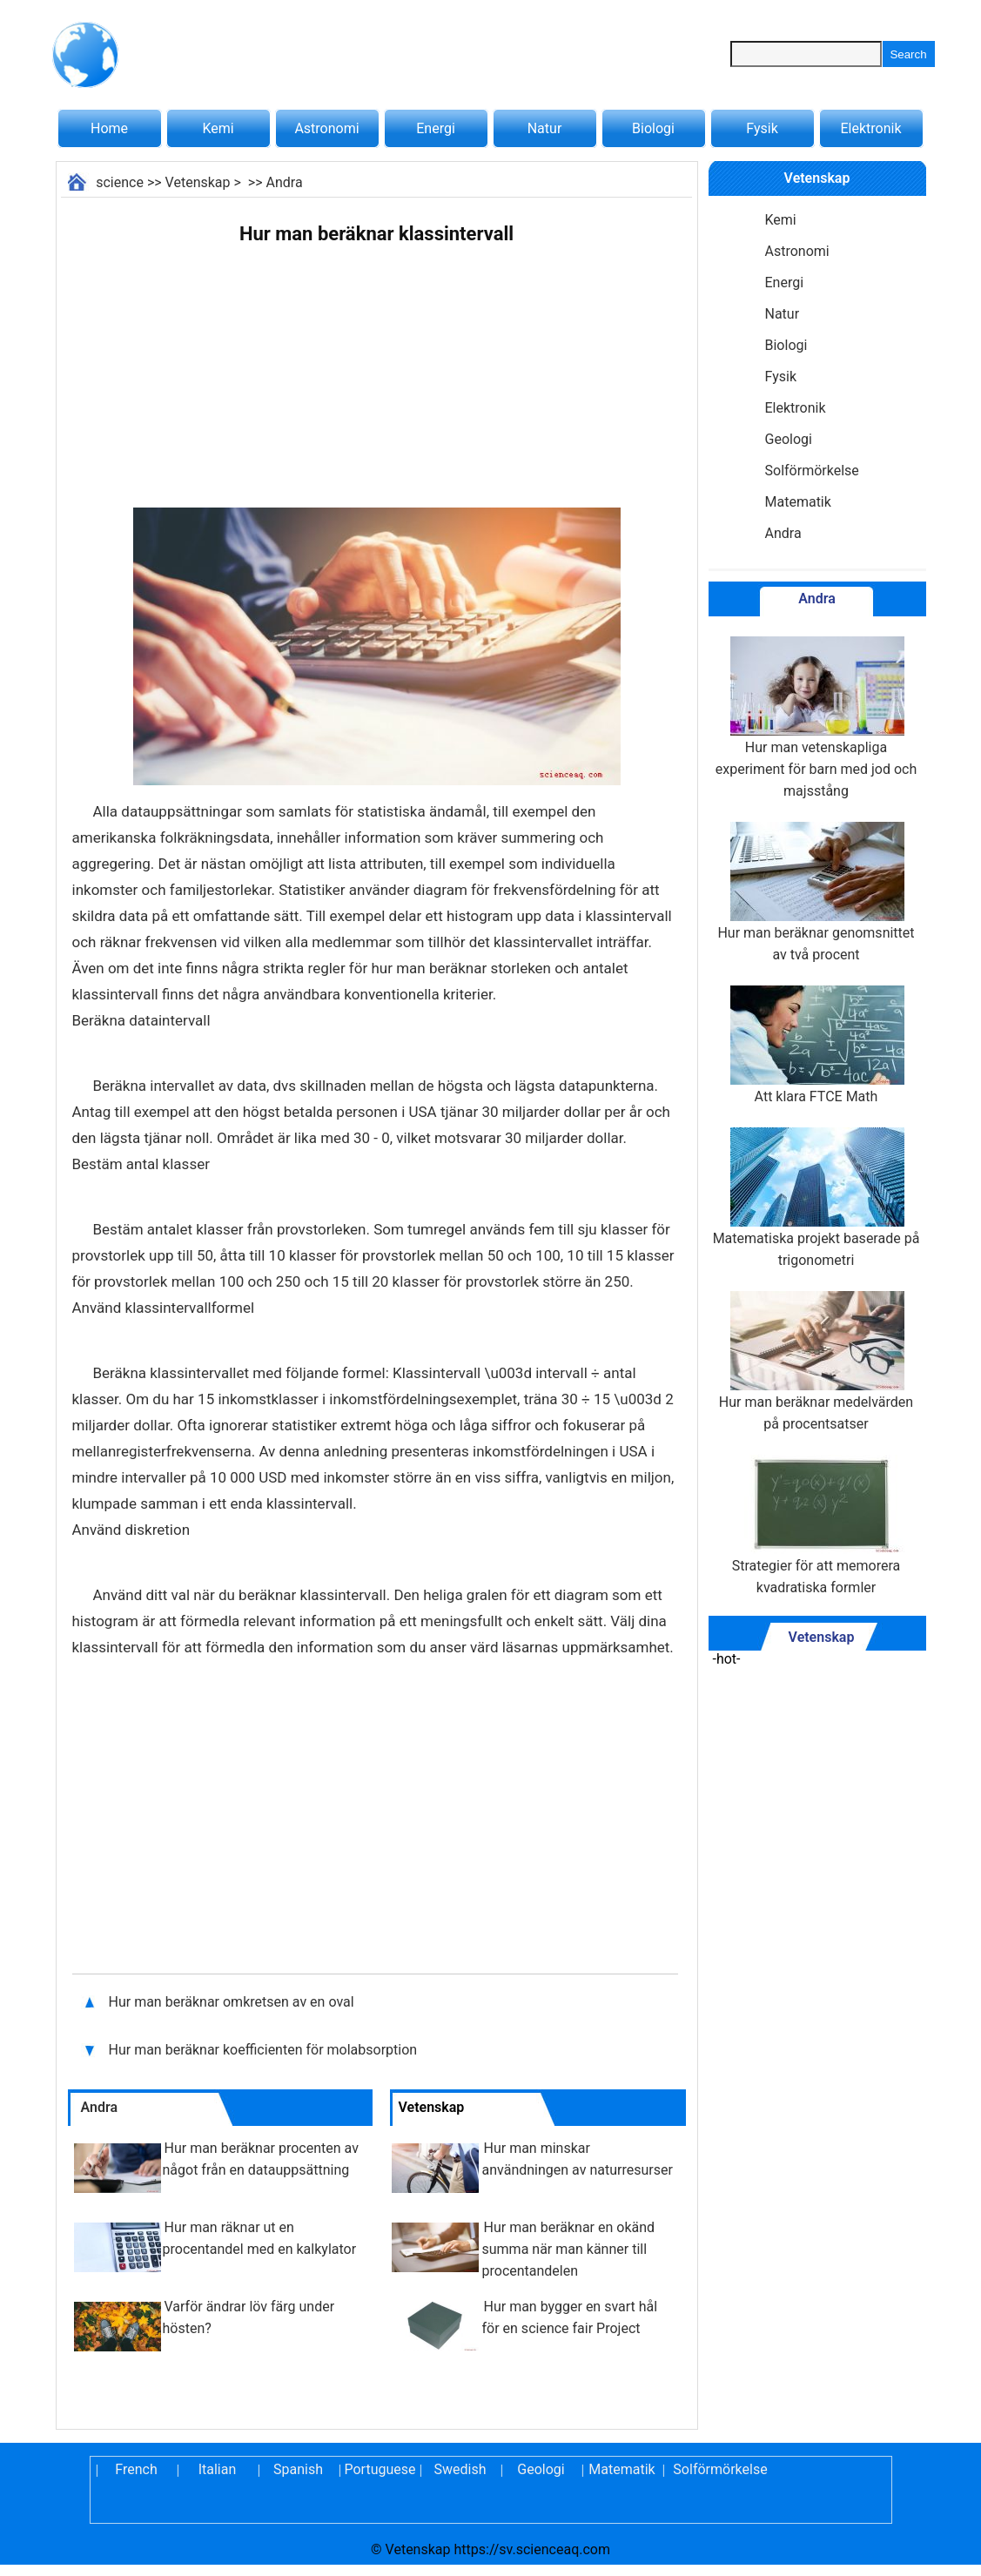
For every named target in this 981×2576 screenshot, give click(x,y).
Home (109, 128)
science (120, 182)
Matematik (798, 502)
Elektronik (870, 128)
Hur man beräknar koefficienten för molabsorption (265, 2049)
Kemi (217, 128)
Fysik (761, 128)
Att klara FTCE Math (816, 1045)
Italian (217, 2469)
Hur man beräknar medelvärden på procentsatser (816, 1361)
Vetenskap (198, 182)
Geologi (788, 439)
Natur (544, 128)
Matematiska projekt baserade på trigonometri (816, 1197)
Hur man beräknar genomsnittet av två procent (815, 892)
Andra (284, 182)
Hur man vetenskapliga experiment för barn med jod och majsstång (816, 717)
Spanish (298, 2469)
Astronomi (326, 128)
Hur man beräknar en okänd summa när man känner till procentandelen (568, 2249)
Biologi (653, 128)
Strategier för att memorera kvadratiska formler (816, 1525)
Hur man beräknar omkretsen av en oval (233, 2002)
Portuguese (379, 2469)
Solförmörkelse (812, 470)
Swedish (460, 2469)
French (136, 2469)
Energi (435, 128)
